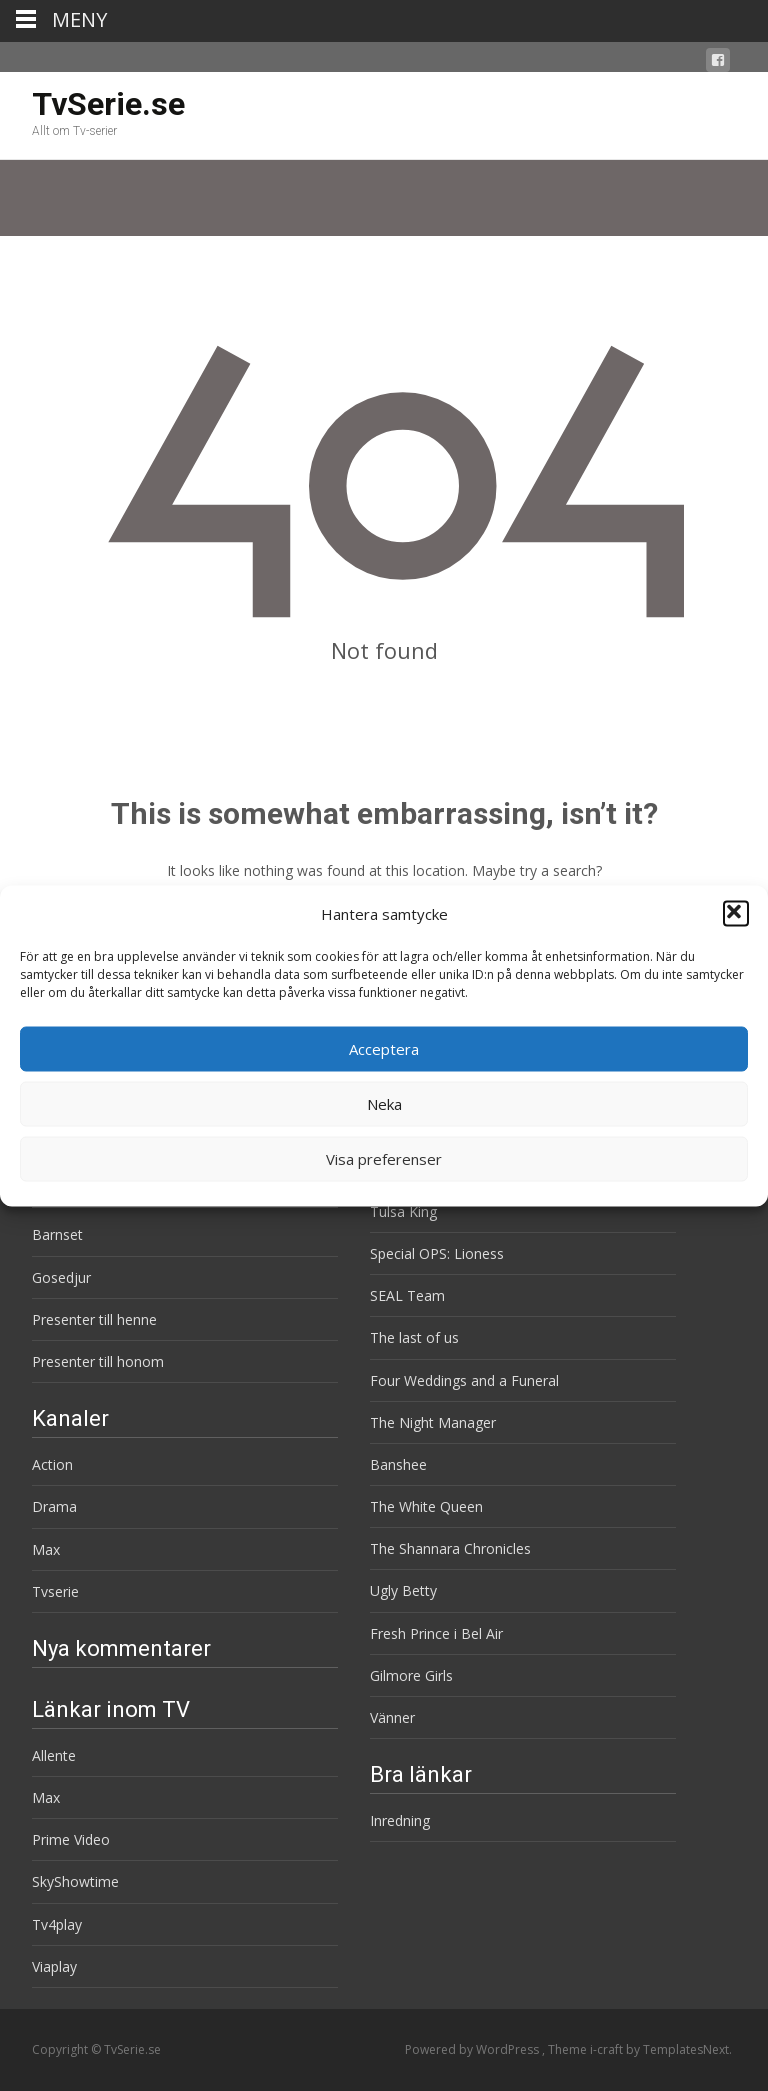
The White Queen (426, 1506)
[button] (736, 914)
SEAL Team (407, 1295)
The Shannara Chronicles (450, 1548)
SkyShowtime (75, 1881)
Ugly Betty (403, 1590)
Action (52, 1464)
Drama (54, 1506)
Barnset (57, 1234)
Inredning (400, 1820)
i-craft (608, 2049)
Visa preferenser (384, 1159)
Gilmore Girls (411, 1675)
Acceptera (384, 1049)
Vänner (392, 1717)
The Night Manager (433, 1422)
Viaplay (54, 1966)
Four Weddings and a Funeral (464, 1380)
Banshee (398, 1464)
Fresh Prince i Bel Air (436, 1633)
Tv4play (57, 1924)
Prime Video (71, 1839)
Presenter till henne (94, 1319)
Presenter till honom (98, 1361)
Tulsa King (403, 1211)
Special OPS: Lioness (437, 1253)
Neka (384, 1104)
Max (46, 1549)
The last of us (414, 1337)
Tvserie (55, 1591)
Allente (54, 1755)
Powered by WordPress (473, 2049)
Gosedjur (61, 1277)
